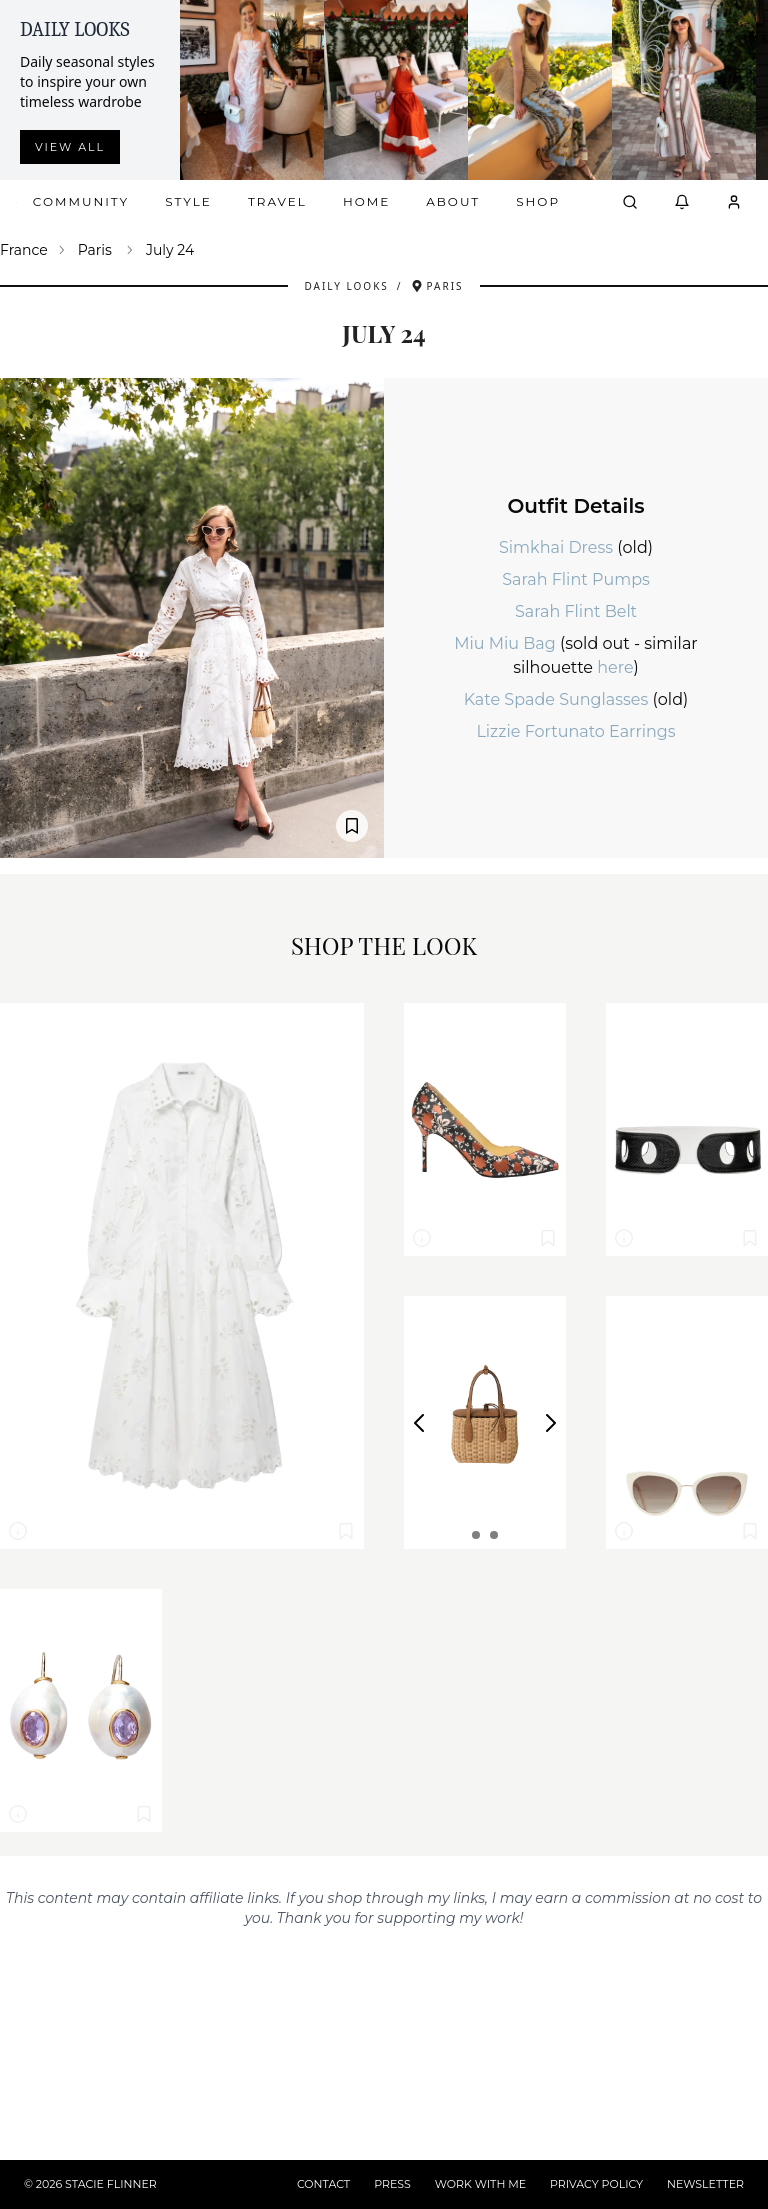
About (453, 201)
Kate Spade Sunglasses (558, 699)
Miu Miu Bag (507, 643)
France (24, 250)
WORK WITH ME (480, 2184)
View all (70, 147)
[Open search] (630, 202)
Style (188, 201)
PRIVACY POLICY (596, 2184)
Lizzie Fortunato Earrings (575, 731)
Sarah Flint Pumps (576, 579)
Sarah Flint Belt (576, 611)
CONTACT (323, 2184)
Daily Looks (346, 286)
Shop (538, 201)
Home (366, 201)
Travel (277, 201)
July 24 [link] (170, 250)
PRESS (392, 2184)
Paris (95, 250)
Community (81, 201)
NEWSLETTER (705, 2184)
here (615, 667)
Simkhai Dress (558, 547)
